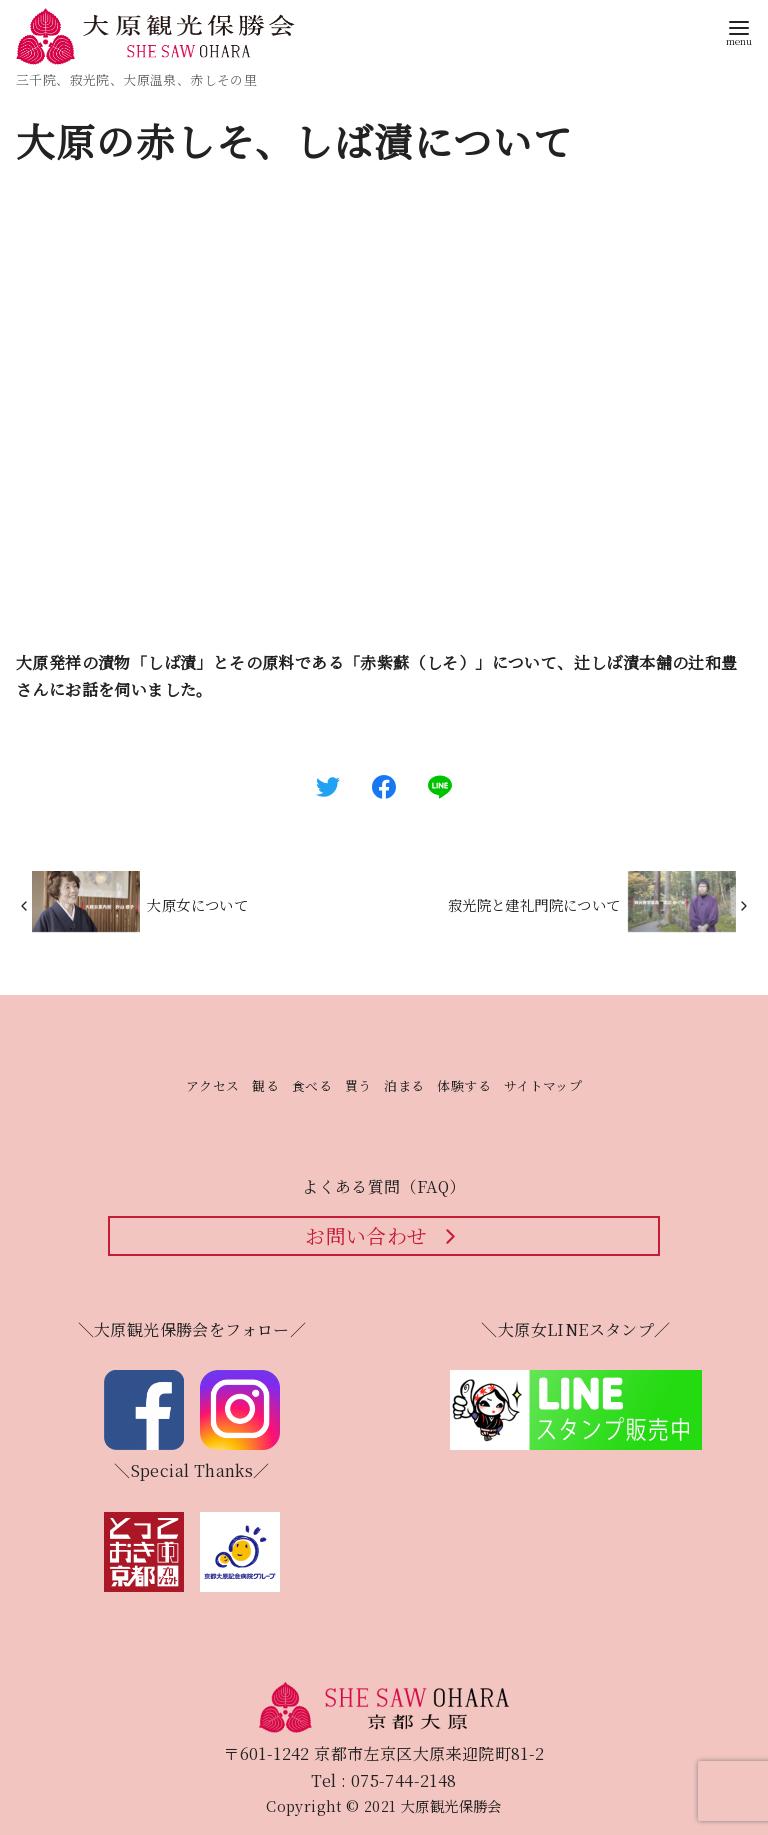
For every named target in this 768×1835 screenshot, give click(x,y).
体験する (464, 1085)
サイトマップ (543, 1085)
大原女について (197, 904)
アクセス (213, 1085)
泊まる (404, 1085)
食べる (312, 1085)
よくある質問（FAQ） (383, 1186)
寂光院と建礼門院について (534, 904)
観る (265, 1085)
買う (358, 1085)
